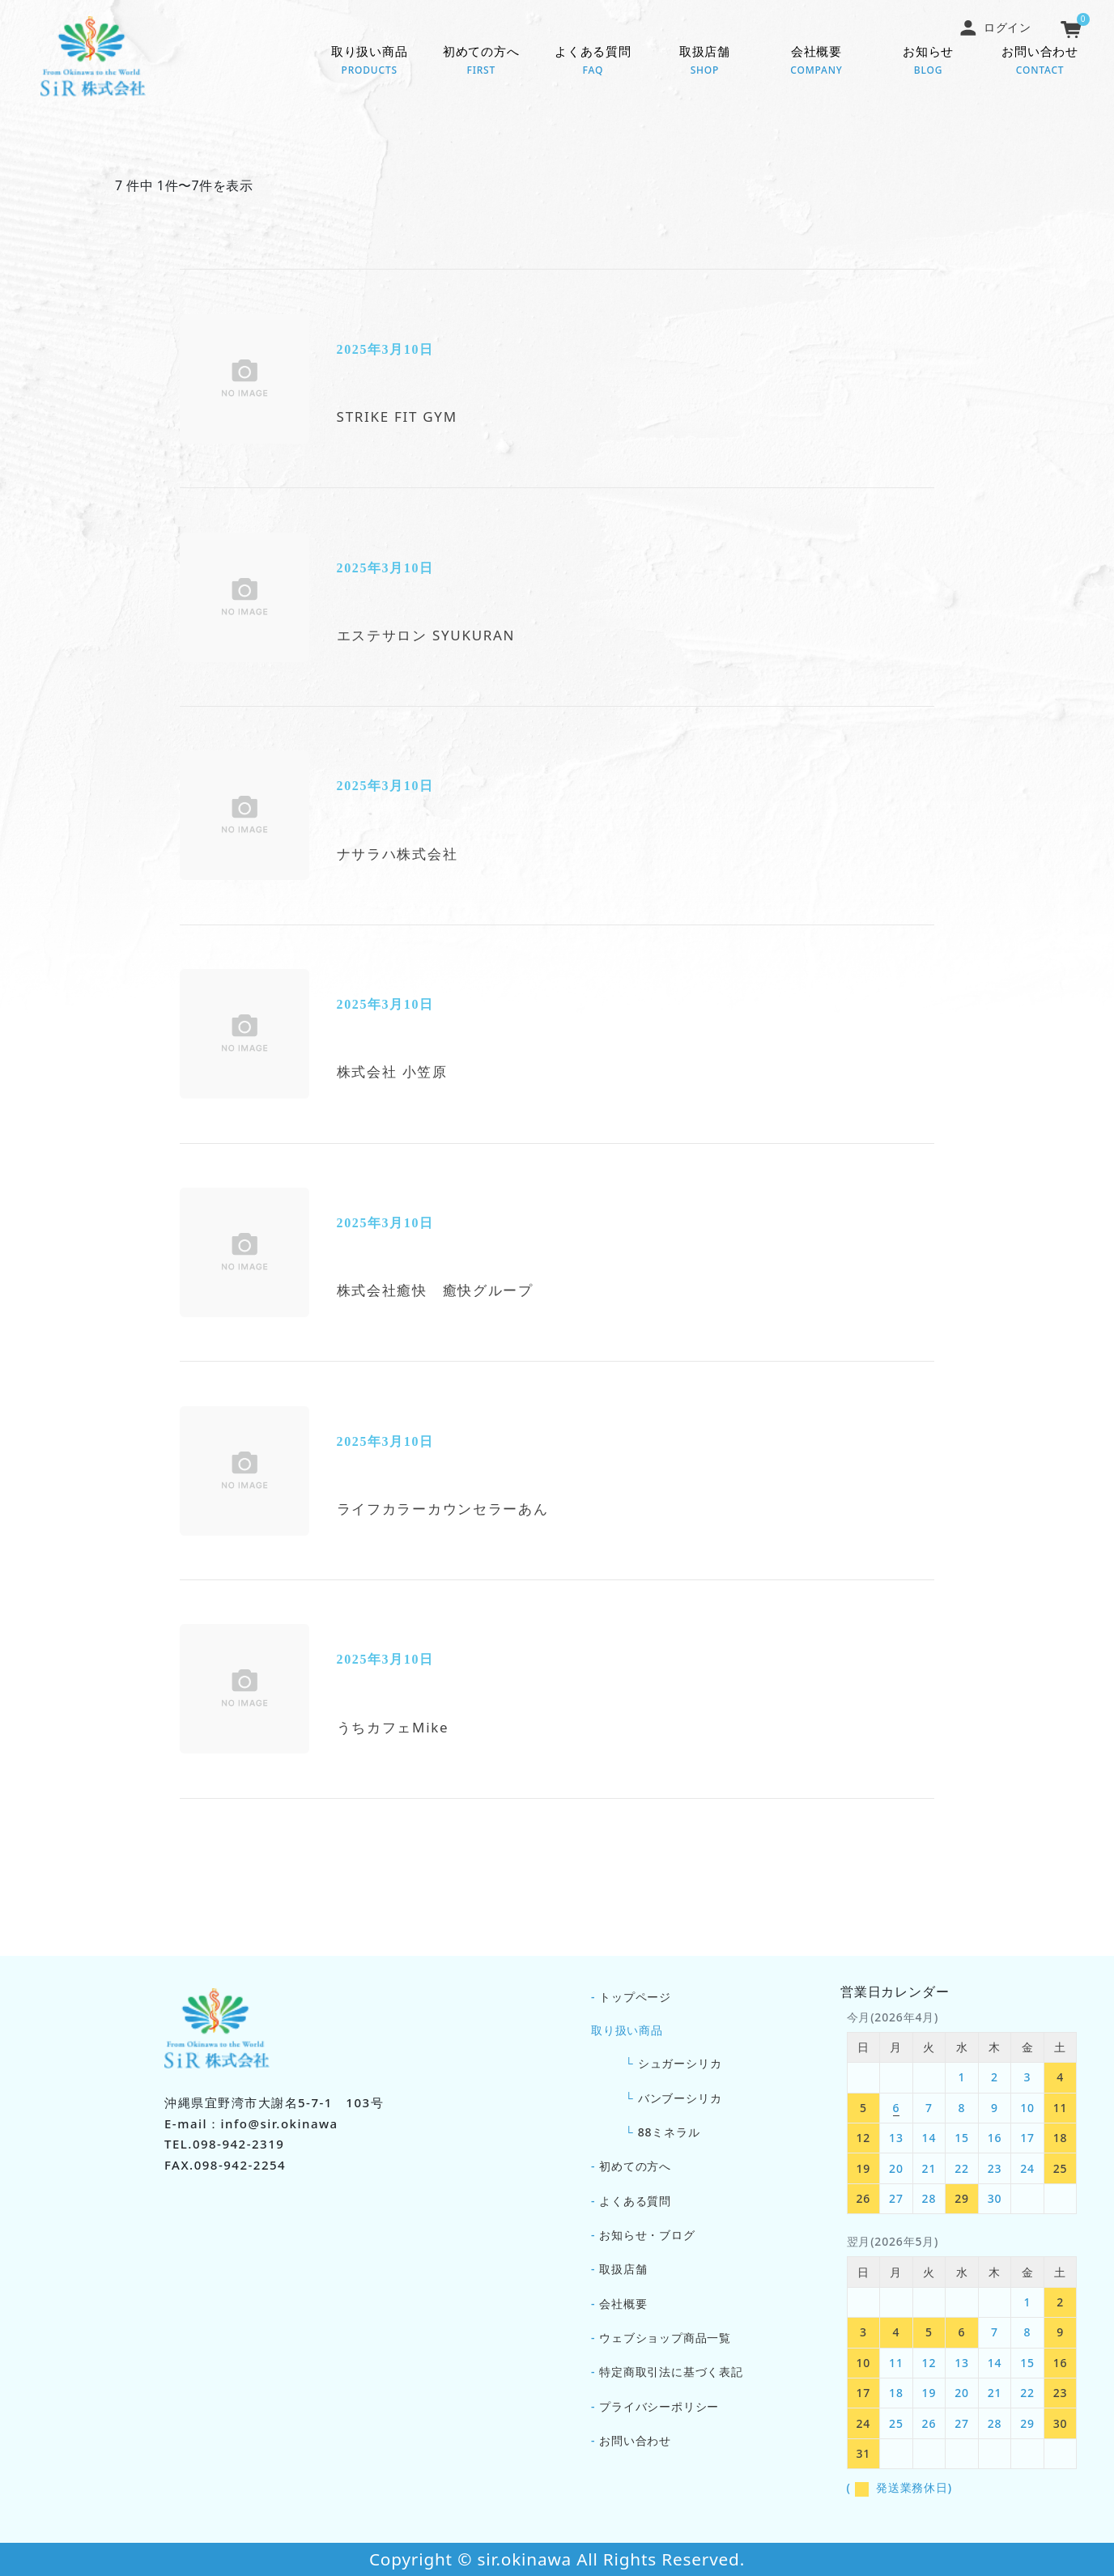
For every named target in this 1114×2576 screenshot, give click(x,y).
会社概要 (816, 61)
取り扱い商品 (369, 61)
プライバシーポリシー (659, 2406)
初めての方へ (481, 61)
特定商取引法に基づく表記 (671, 2371)
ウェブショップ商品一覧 (665, 2337)
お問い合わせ (1040, 61)
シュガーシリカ (680, 2063)
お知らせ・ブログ (647, 2234)
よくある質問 (592, 61)
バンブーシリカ (680, 2098)
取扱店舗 (704, 61)
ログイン (995, 27)
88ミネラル (669, 2132)
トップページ (635, 1996)
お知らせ (928, 61)
